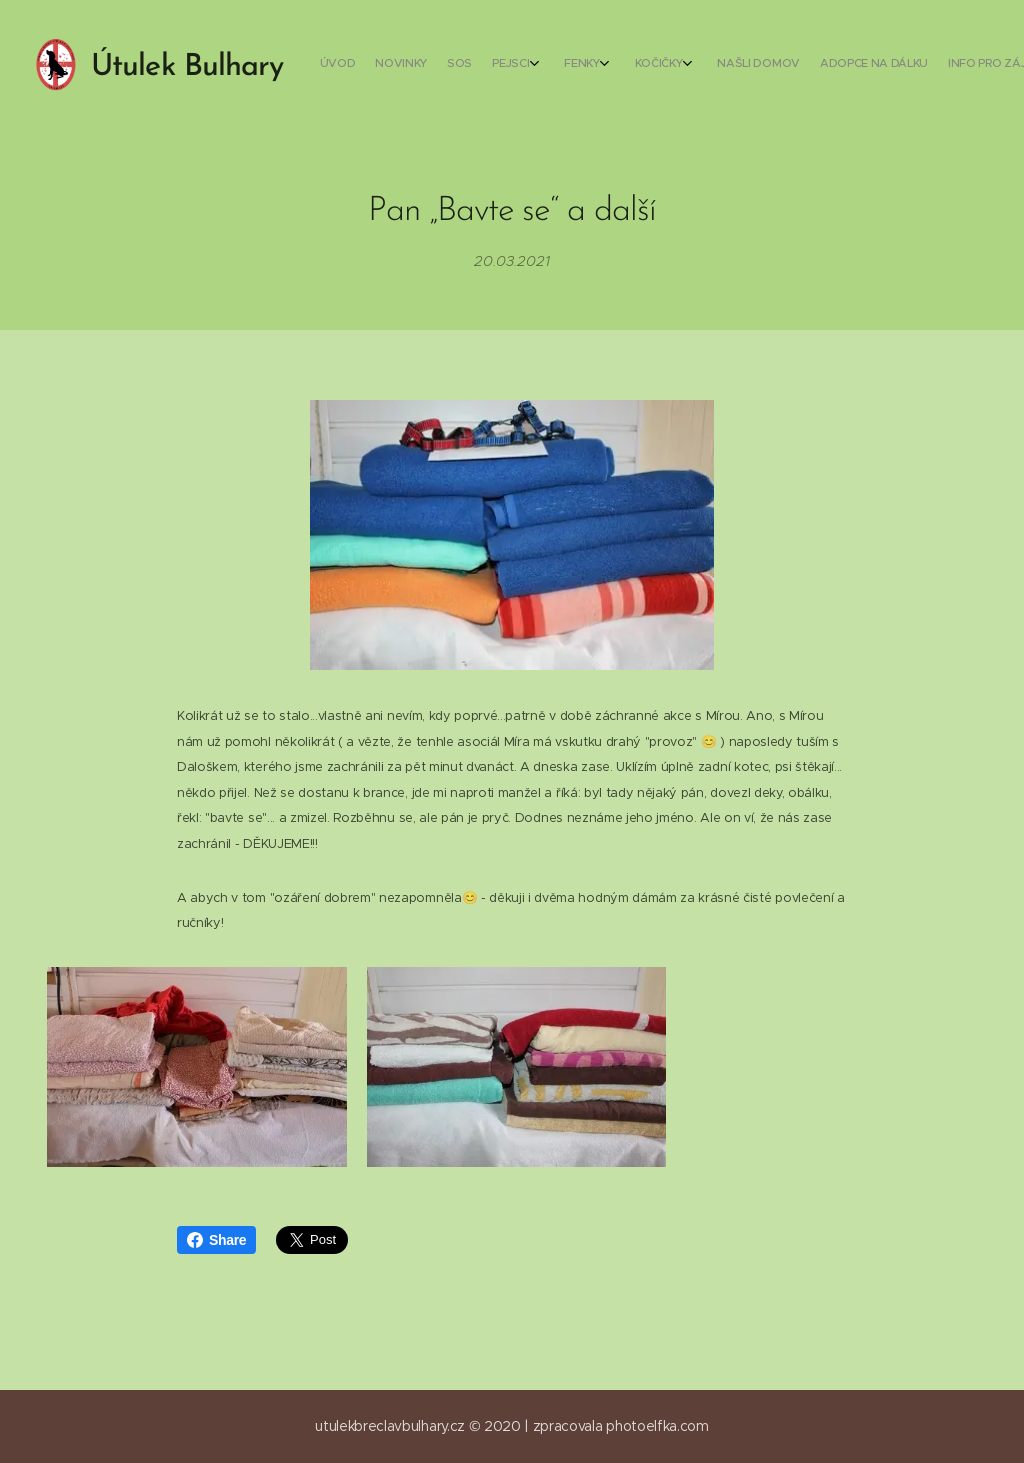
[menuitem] (691, 65)
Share (216, 1240)
